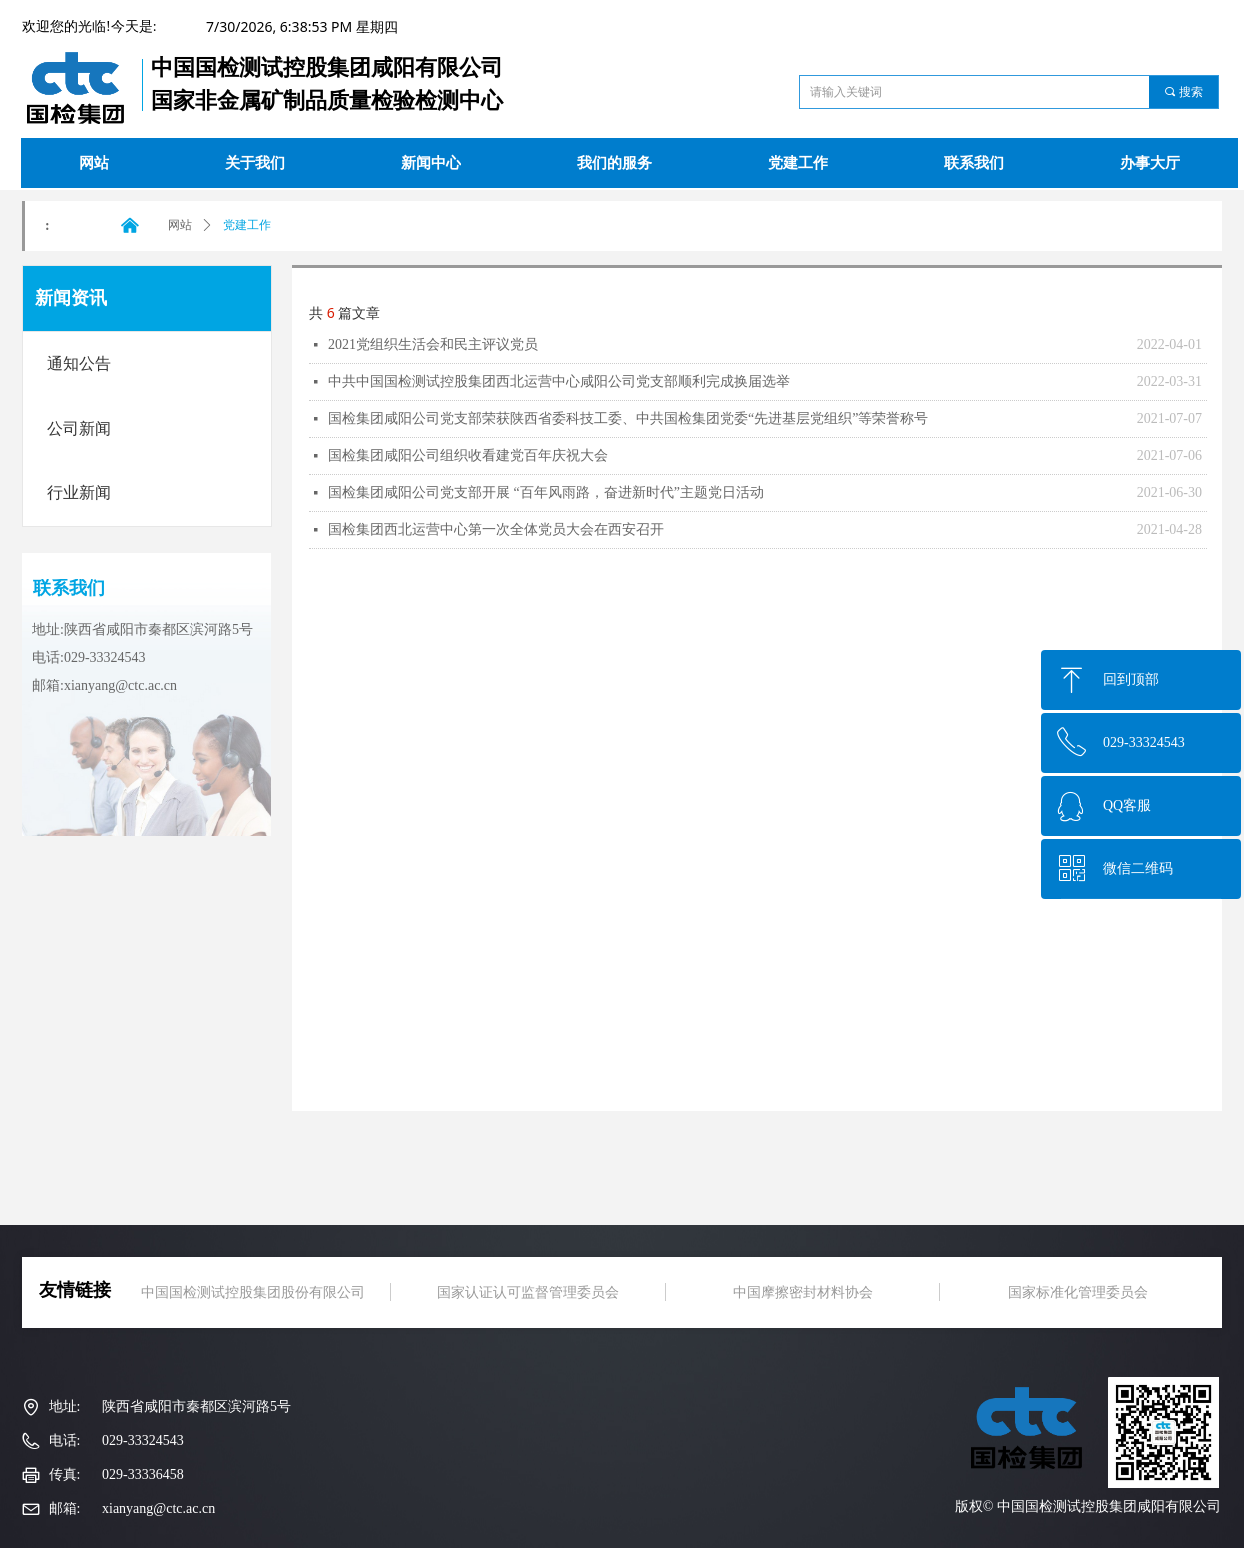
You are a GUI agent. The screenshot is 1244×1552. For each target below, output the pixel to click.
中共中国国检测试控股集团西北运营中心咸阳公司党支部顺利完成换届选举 (559, 381)
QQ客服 (1127, 805)
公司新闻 (79, 428)
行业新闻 (79, 492)
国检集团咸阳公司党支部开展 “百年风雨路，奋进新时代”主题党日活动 (546, 492)
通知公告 (79, 363)
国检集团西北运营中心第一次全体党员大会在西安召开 (496, 529)
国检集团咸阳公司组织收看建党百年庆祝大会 (468, 455)
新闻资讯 (71, 298)
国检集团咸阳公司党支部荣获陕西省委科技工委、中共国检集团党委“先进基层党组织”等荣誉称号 (628, 418)
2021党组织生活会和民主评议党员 (433, 344)
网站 (180, 225)
